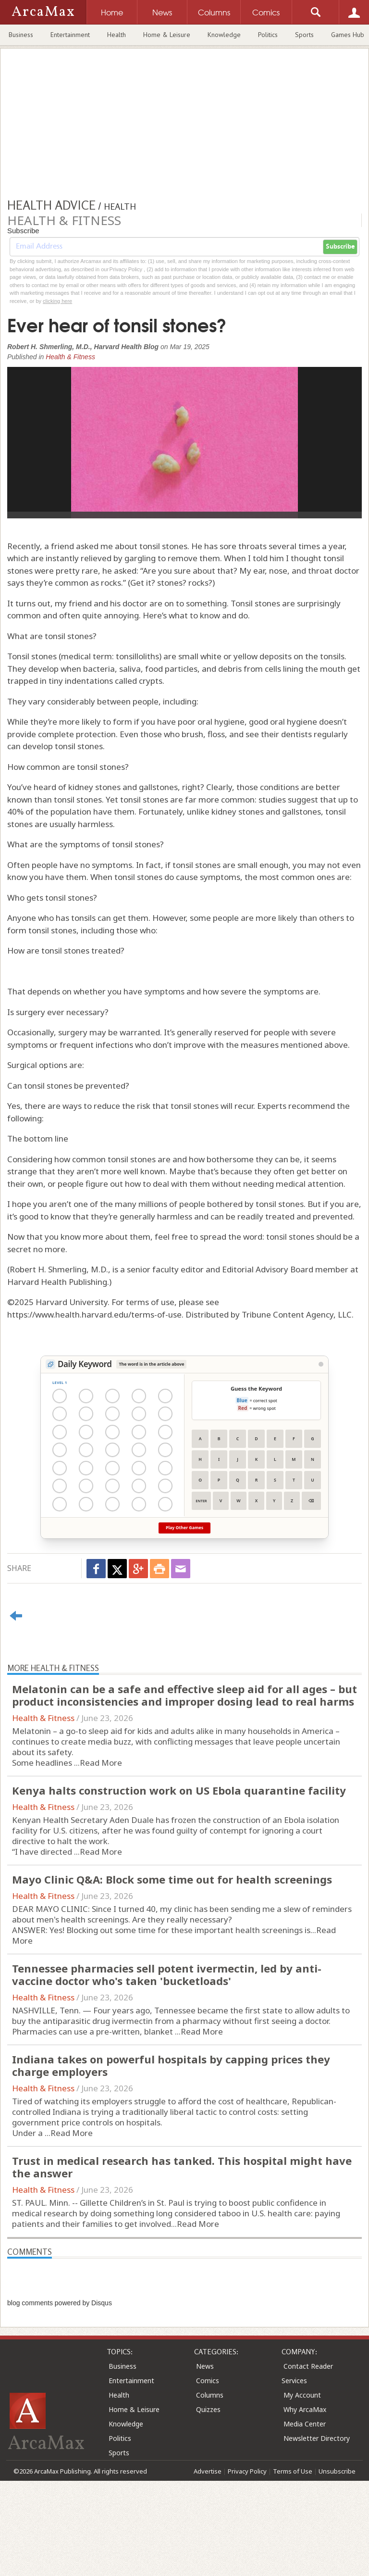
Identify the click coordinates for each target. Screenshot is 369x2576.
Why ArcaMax (304, 2409)
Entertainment (70, 34)
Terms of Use (292, 2471)
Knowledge (224, 34)
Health (116, 34)
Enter (201, 1500)
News (205, 2366)
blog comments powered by (59, 2303)
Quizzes (208, 2409)
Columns (209, 2395)
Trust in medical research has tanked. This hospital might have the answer (182, 2166)
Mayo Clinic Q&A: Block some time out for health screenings (172, 1879)
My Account (302, 2395)
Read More (101, 1762)
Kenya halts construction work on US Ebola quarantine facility (179, 1790)
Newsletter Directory (316, 2438)
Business (21, 34)
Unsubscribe (337, 2471)
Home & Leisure (166, 34)
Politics (268, 34)
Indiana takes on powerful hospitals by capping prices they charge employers (171, 2065)
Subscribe (340, 246)
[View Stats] (321, 1364)
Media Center (304, 2423)
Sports (304, 34)
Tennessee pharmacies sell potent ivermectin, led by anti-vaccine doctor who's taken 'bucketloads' (166, 1974)
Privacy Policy (247, 2471)
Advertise (207, 2471)
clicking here (57, 301)
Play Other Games (184, 1528)
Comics (207, 2380)
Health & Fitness (70, 357)
